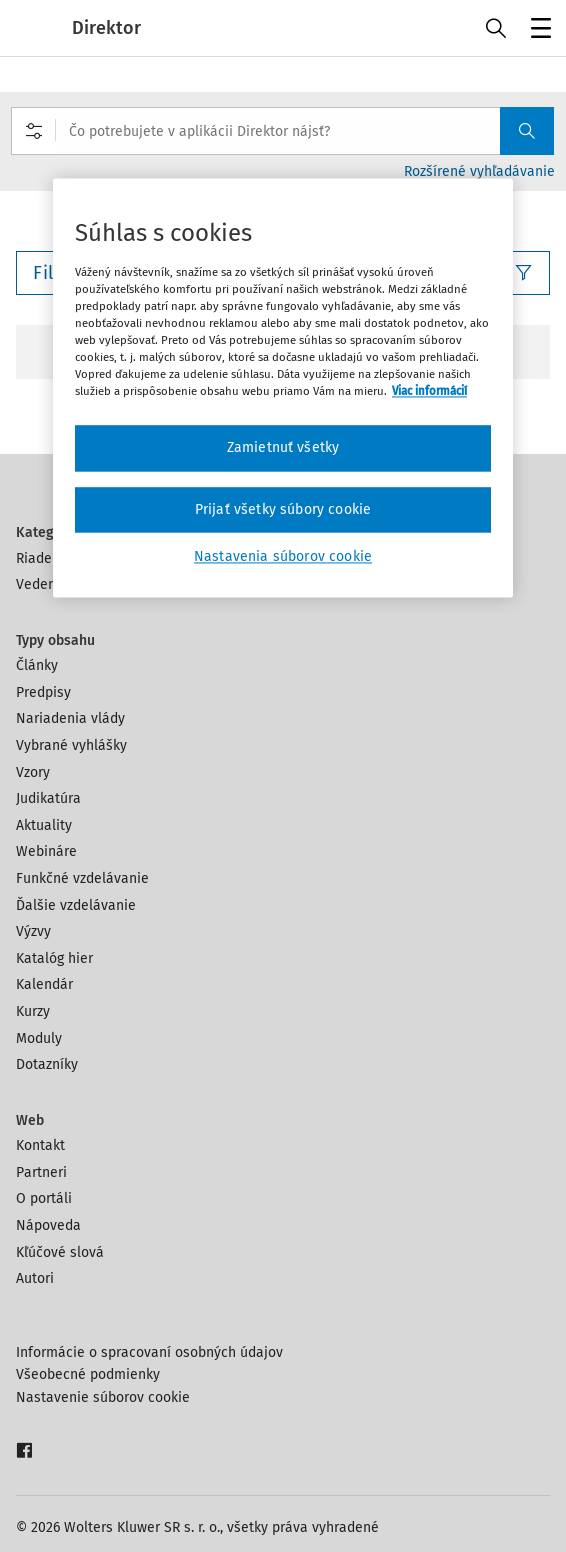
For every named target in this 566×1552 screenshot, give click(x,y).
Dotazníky (47, 1064)
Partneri (41, 1172)
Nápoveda (48, 1225)
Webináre (46, 851)
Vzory (33, 772)
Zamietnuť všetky (283, 448)
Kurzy (33, 1011)
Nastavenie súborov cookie (103, 1397)
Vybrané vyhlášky (71, 745)
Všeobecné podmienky (88, 1374)
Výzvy (33, 931)
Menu (537, 30)
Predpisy (43, 692)
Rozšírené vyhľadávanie (479, 171)
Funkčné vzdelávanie (82, 878)
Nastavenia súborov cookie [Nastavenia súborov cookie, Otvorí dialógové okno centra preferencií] (283, 557)
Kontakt (40, 1145)
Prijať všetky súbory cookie (283, 509)
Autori (35, 1278)
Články (37, 665)
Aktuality (44, 825)
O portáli (44, 1198)
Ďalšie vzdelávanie (76, 905)
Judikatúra (48, 798)
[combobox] (282, 131)
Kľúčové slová (60, 1252)
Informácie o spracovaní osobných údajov (149, 1352)
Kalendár (44, 984)
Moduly (39, 1038)
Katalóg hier (54, 958)
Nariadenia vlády (70, 718)
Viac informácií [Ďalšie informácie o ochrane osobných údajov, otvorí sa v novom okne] (429, 392)
